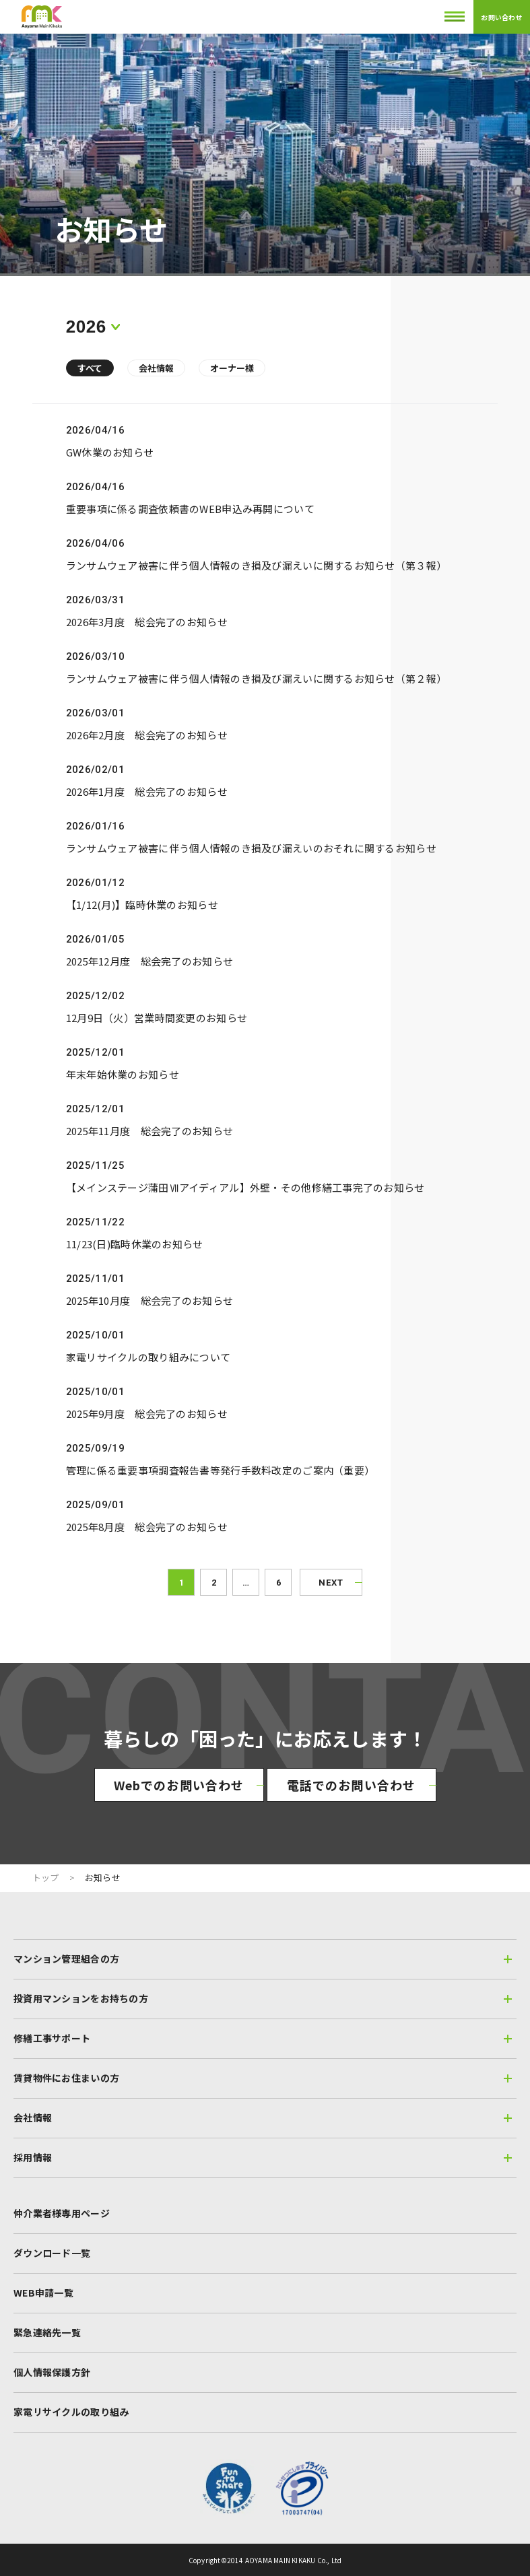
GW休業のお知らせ (110, 452)
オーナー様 (232, 368)
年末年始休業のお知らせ (122, 1074)
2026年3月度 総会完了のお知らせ (147, 622)
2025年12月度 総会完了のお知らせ (149, 961)
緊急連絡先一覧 (47, 2332)
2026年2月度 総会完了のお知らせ (147, 735)
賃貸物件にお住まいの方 (262, 2077)
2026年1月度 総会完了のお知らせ (147, 791)
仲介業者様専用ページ (61, 2213)
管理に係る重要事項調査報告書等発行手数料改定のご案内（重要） (220, 1470)
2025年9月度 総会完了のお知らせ (147, 1413)
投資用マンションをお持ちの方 (262, 1998)
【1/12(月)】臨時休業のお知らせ (142, 904)
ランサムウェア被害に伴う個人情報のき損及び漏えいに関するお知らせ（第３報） (256, 565)
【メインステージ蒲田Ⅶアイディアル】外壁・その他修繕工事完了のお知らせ (245, 1187)
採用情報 (262, 2157)
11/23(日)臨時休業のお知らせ (134, 1244)
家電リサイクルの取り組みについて (148, 1357)
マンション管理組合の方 (262, 1958)
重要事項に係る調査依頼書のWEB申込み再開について (190, 509)
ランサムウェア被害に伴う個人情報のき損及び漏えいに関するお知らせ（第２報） (256, 678)
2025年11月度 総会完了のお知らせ (149, 1131)
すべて (89, 368)
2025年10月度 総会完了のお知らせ (149, 1300)
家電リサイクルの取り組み (71, 2411)
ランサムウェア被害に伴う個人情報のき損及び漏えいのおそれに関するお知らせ (251, 848)
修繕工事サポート (262, 2038)
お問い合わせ (501, 17)
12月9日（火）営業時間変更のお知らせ (156, 1018)
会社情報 (156, 368)
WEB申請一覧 (43, 2292)
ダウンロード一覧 (51, 2253)
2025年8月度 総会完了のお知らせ (147, 1527)
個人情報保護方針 (51, 2372)
